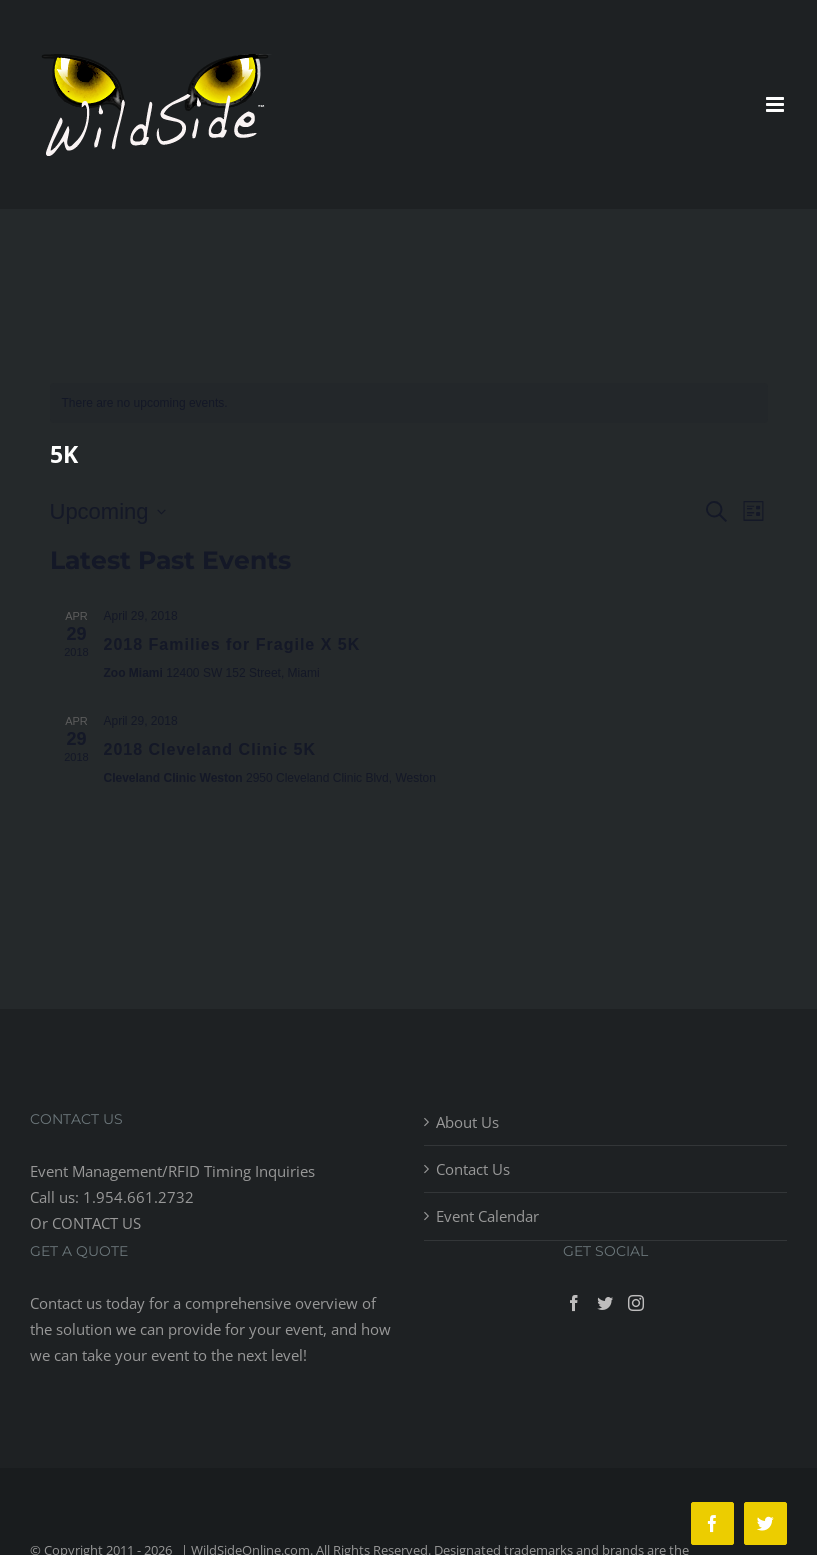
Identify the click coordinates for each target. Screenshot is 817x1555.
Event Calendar (487, 1216)
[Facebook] (574, 1303)
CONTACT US (96, 1223)
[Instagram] (636, 1303)
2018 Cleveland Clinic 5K (210, 749)
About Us (467, 1122)
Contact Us (473, 1169)
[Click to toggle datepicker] (108, 511)
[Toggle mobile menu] (776, 104)
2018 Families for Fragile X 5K (232, 644)
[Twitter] (605, 1303)
